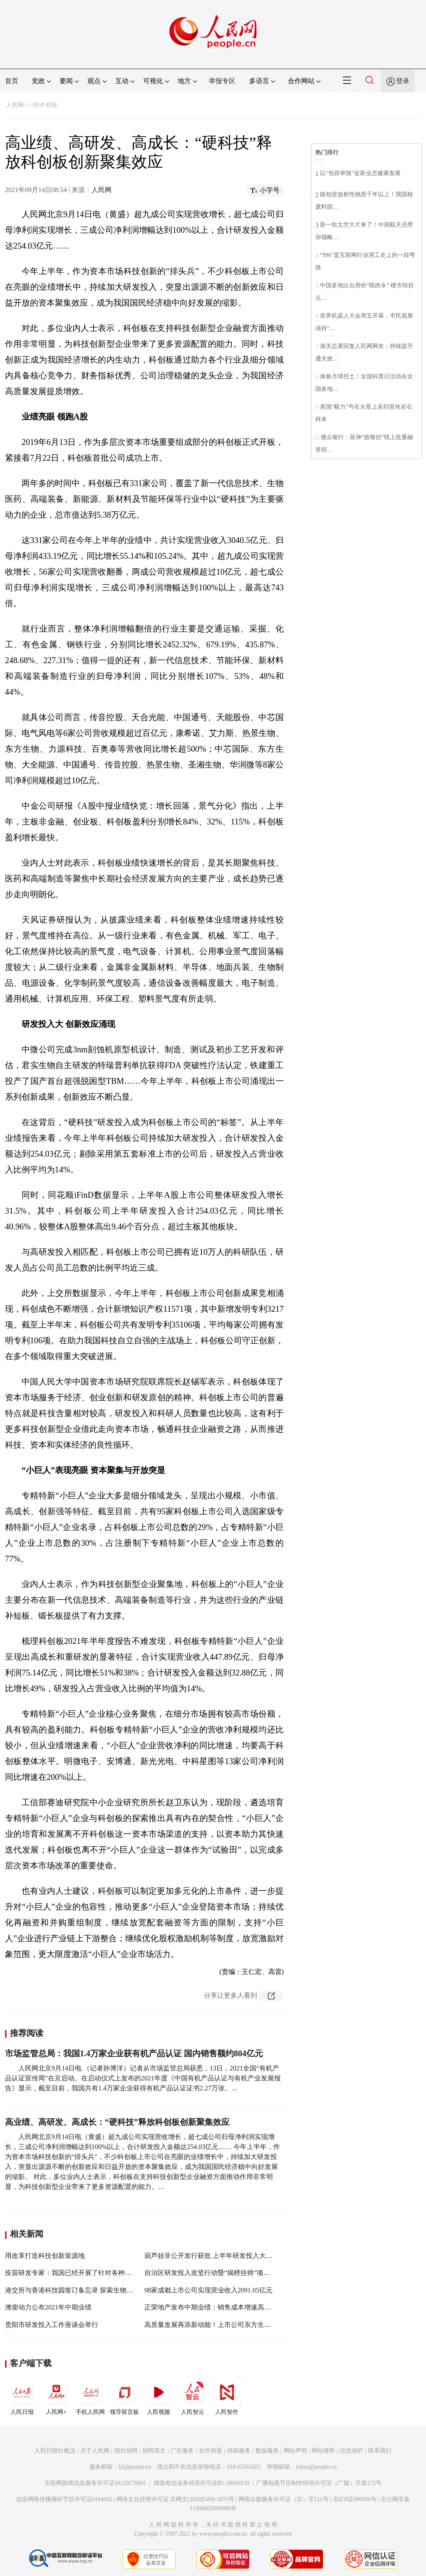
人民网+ (56, 2396)
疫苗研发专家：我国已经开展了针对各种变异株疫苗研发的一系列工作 (108, 2272)
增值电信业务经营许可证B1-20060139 (202, 2483)
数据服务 (267, 2451)
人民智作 (226, 2396)
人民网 (15, 105)
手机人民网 (90, 2396)
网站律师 (323, 2451)
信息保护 (351, 2451)
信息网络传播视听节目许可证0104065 (64, 2499)
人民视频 (158, 2396)
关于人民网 (94, 2451)
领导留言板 (124, 2396)
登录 (402, 80)
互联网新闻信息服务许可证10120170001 (95, 2483)
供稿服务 (238, 2451)
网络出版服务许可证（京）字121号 (283, 2499)
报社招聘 (126, 2451)
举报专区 (222, 80)
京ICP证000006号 (355, 2499)
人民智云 (192, 2396)
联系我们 (379, 2451)
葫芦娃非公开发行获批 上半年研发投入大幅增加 (215, 2255)
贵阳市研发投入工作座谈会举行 (51, 2324)
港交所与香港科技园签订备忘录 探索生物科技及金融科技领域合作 (102, 2290)
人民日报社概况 (55, 2451)
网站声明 (295, 2451)
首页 (11, 80)
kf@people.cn (135, 2467)
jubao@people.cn (316, 2467)
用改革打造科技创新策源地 (45, 2255)
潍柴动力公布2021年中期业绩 (48, 2307)
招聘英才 (154, 2451)
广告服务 (182, 2451)
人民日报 (22, 2396)
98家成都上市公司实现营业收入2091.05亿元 (208, 2290)
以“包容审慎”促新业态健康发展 (360, 173)
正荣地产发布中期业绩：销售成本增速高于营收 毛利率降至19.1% (240, 2307)
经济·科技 (45, 105)
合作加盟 (210, 2451)
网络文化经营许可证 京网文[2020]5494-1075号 (175, 2499)
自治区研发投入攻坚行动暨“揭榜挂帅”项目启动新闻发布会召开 (237, 2272)
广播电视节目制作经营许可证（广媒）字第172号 (318, 2483)
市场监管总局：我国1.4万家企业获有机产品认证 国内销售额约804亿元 (134, 2053)
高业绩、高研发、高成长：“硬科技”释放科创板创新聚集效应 (117, 2122)
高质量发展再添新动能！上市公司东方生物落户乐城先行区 (230, 2324)
